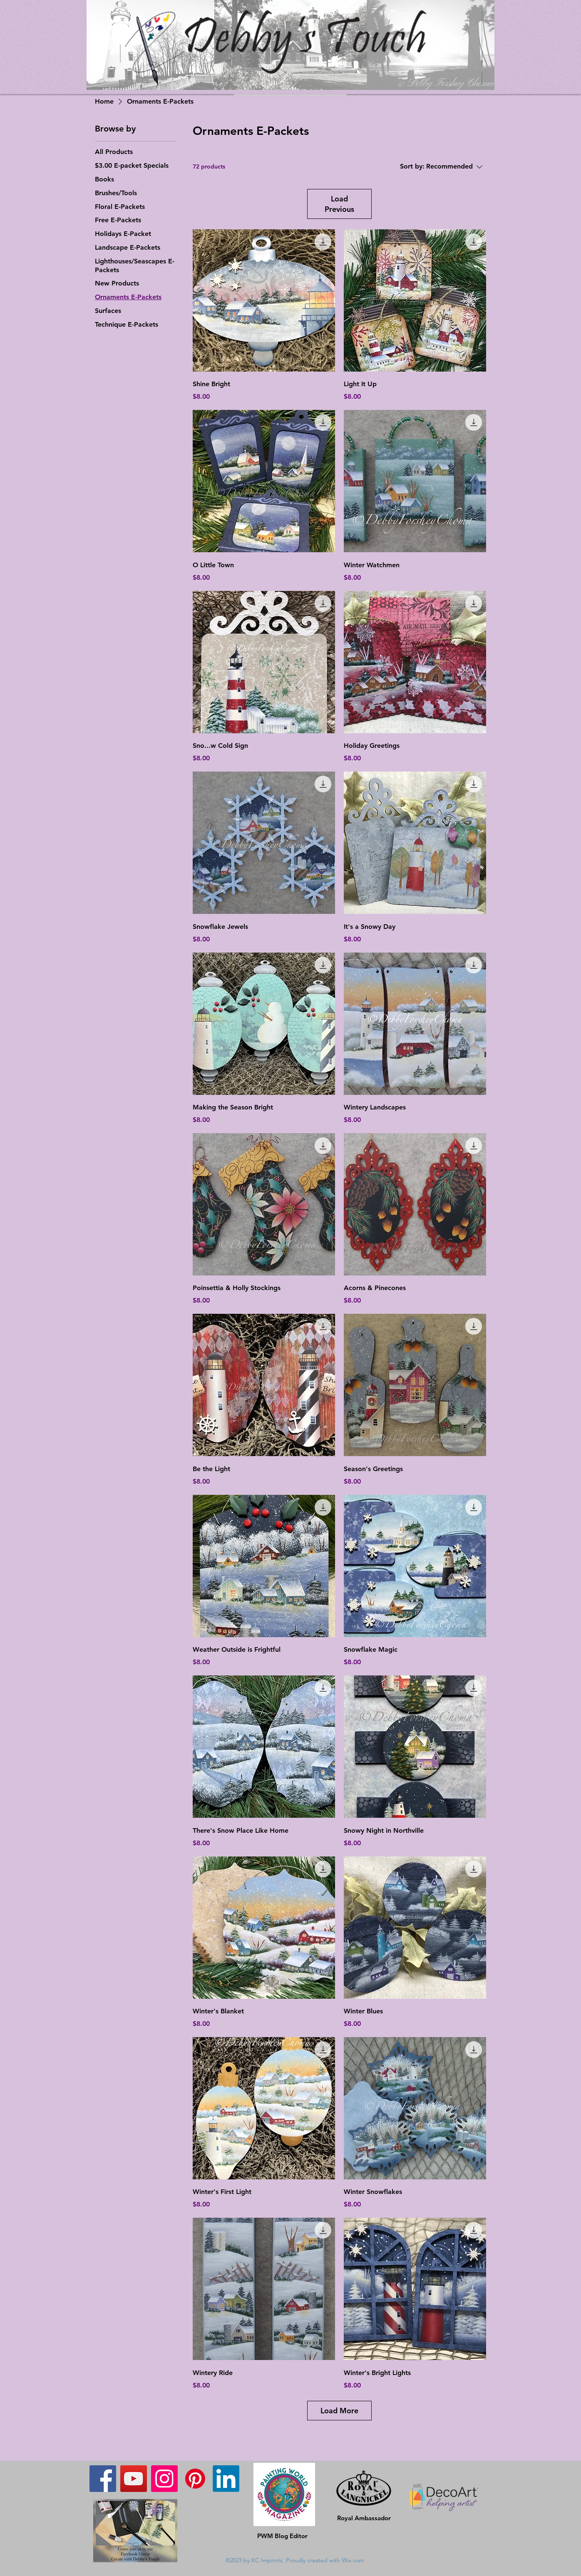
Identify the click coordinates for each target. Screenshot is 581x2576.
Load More (339, 2410)
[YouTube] (133, 2478)
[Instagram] (164, 2478)
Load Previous (339, 204)
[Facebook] (102, 2478)
